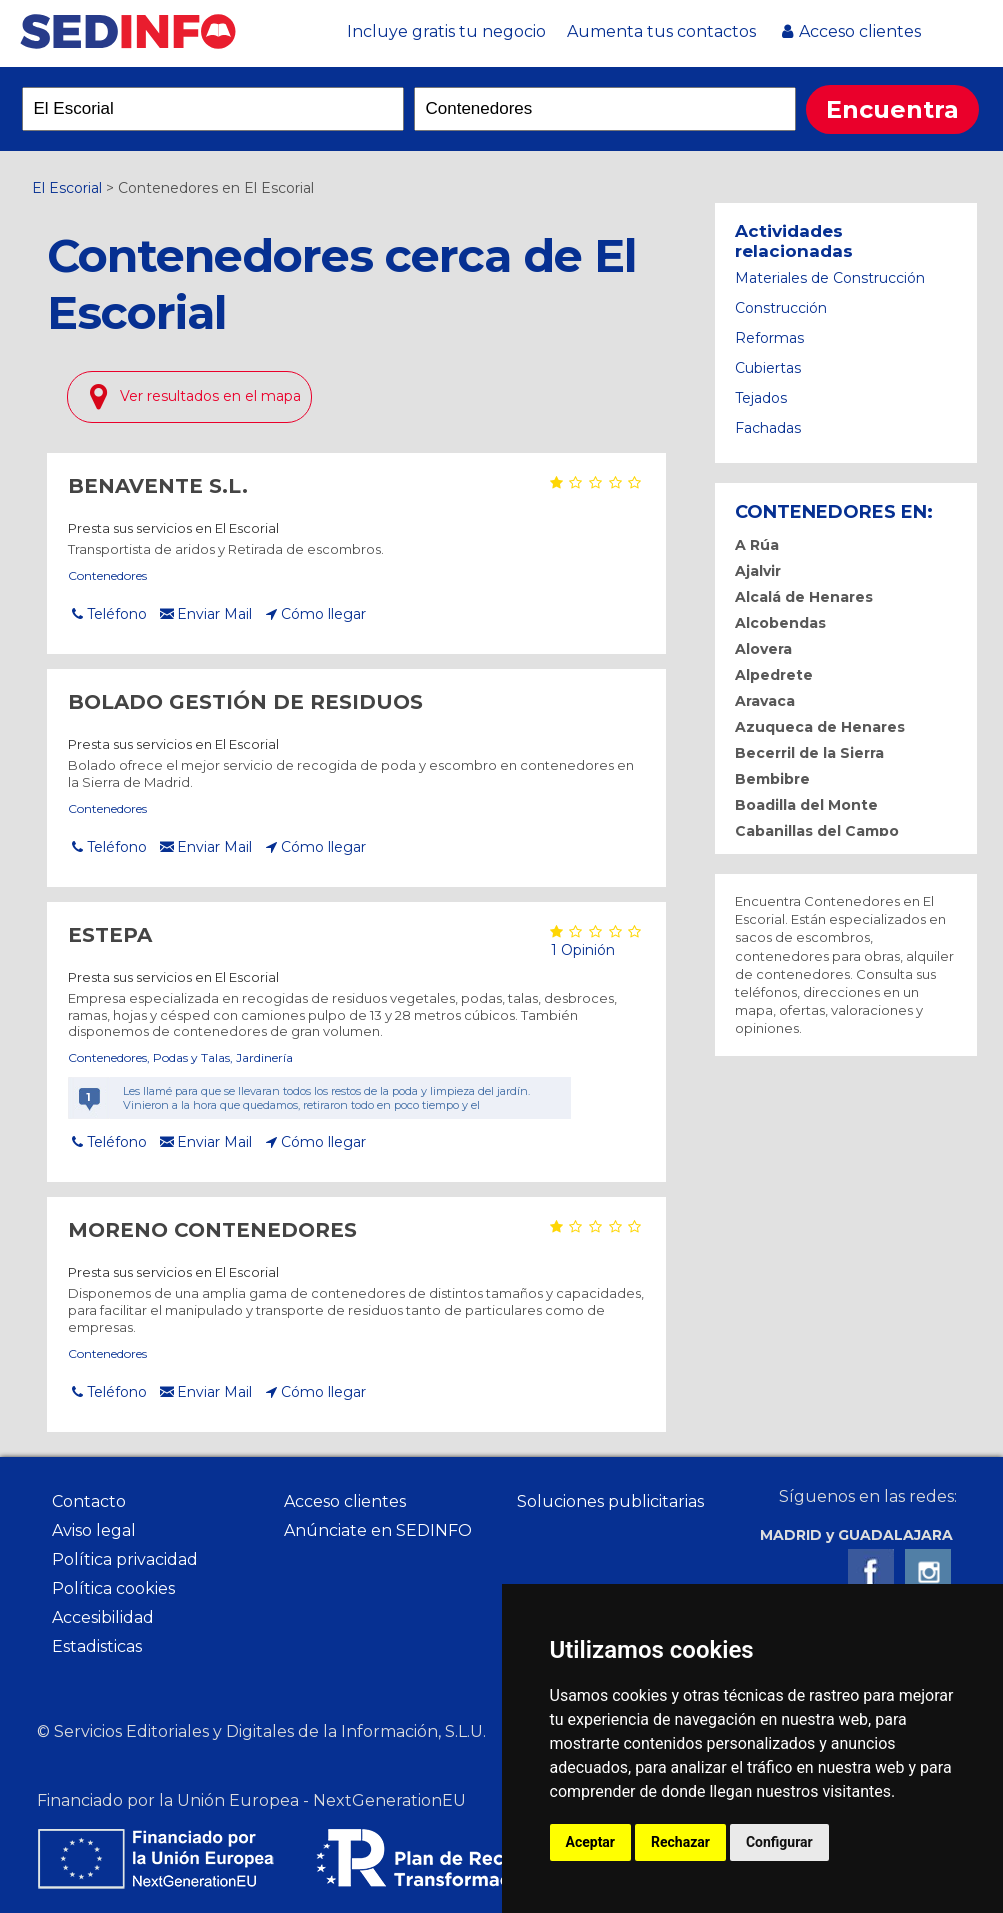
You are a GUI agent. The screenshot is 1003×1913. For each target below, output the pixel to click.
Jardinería (264, 1057)
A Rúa (757, 545)
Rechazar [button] (680, 1842)
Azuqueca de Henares (820, 727)
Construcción (781, 308)
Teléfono (117, 614)
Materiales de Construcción (830, 278)
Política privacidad (125, 1559)
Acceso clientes (860, 31)
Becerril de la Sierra (809, 753)
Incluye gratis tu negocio (446, 31)
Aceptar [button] (591, 1842)
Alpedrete (774, 675)
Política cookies (113, 1588)
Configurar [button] (779, 1842)
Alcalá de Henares (804, 597)
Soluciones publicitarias (610, 1501)
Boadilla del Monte (806, 805)
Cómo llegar (323, 614)
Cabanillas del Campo (817, 831)
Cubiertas (768, 368)
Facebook (871, 1572)
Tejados (761, 398)
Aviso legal (94, 1530)
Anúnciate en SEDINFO (378, 1530)
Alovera (763, 649)
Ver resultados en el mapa (210, 396)
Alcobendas (780, 623)
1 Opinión (581, 950)
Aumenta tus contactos (661, 31)
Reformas (769, 338)
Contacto (89, 1501)
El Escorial (67, 188)
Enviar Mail (214, 614)
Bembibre (772, 779)
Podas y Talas (191, 1057)
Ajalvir (758, 571)
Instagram (928, 1572)
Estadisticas (97, 1646)
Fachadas (768, 428)
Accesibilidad (103, 1617)
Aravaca (765, 701)
